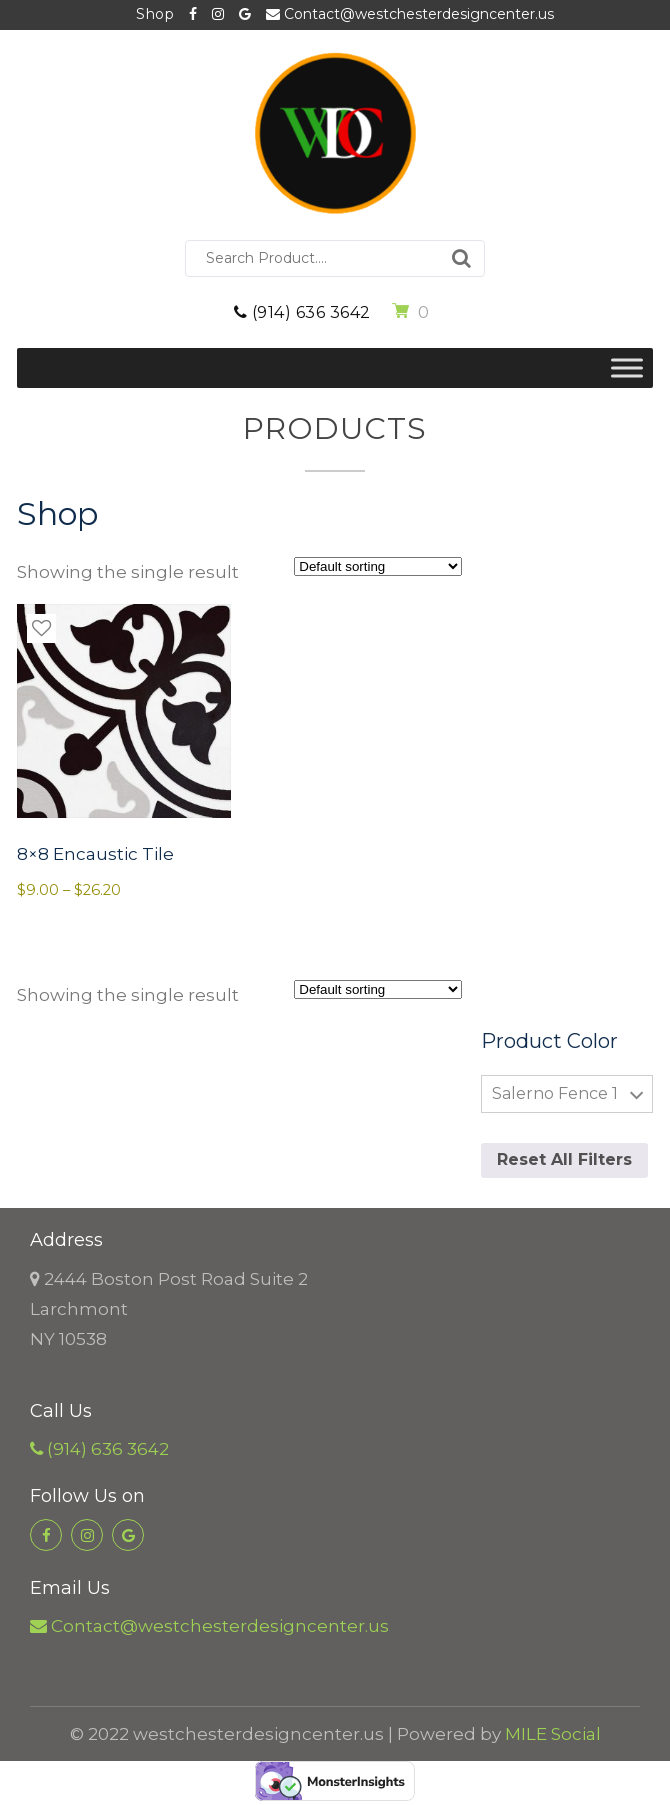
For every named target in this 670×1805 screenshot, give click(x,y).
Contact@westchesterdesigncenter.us (410, 14)
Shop (155, 14)
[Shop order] (378, 566)
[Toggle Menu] (627, 367)
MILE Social (553, 1734)
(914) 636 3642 (302, 312)
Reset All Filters (564, 1159)
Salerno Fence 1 (555, 1093)
